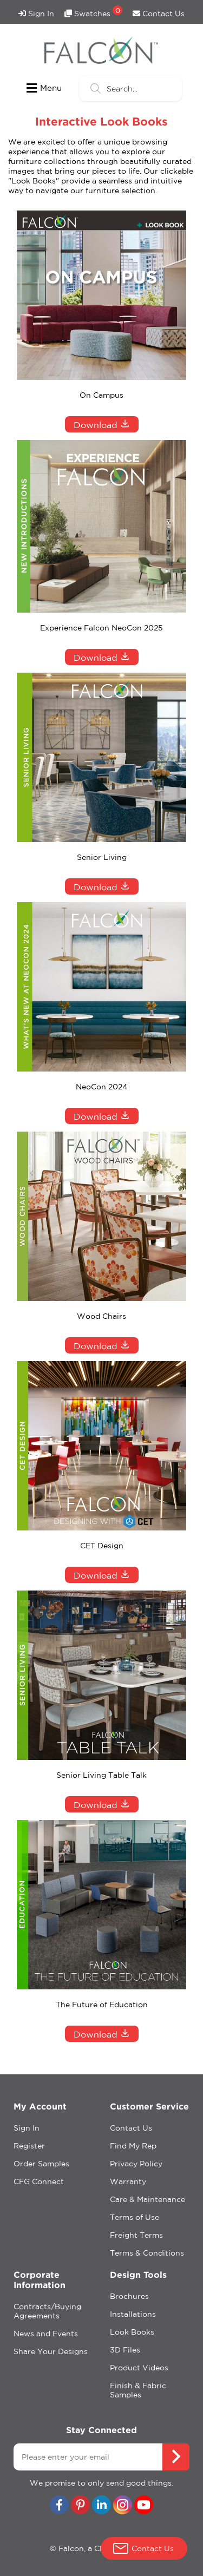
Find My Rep (133, 2145)
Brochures (129, 2296)
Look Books (132, 2332)
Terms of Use (134, 2217)
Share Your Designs (51, 2351)
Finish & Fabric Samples (138, 2390)
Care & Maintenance (147, 2199)
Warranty (128, 2181)
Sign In (36, 13)
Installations (133, 2314)
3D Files (125, 2349)
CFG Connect (39, 2181)
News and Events (46, 2333)
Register (29, 2145)
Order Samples (41, 2163)
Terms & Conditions (147, 2253)
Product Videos (139, 2367)
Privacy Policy (136, 2163)
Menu (44, 88)
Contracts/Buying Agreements (47, 2311)
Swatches (93, 11)
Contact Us (159, 13)
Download (102, 424)
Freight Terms (136, 2235)
